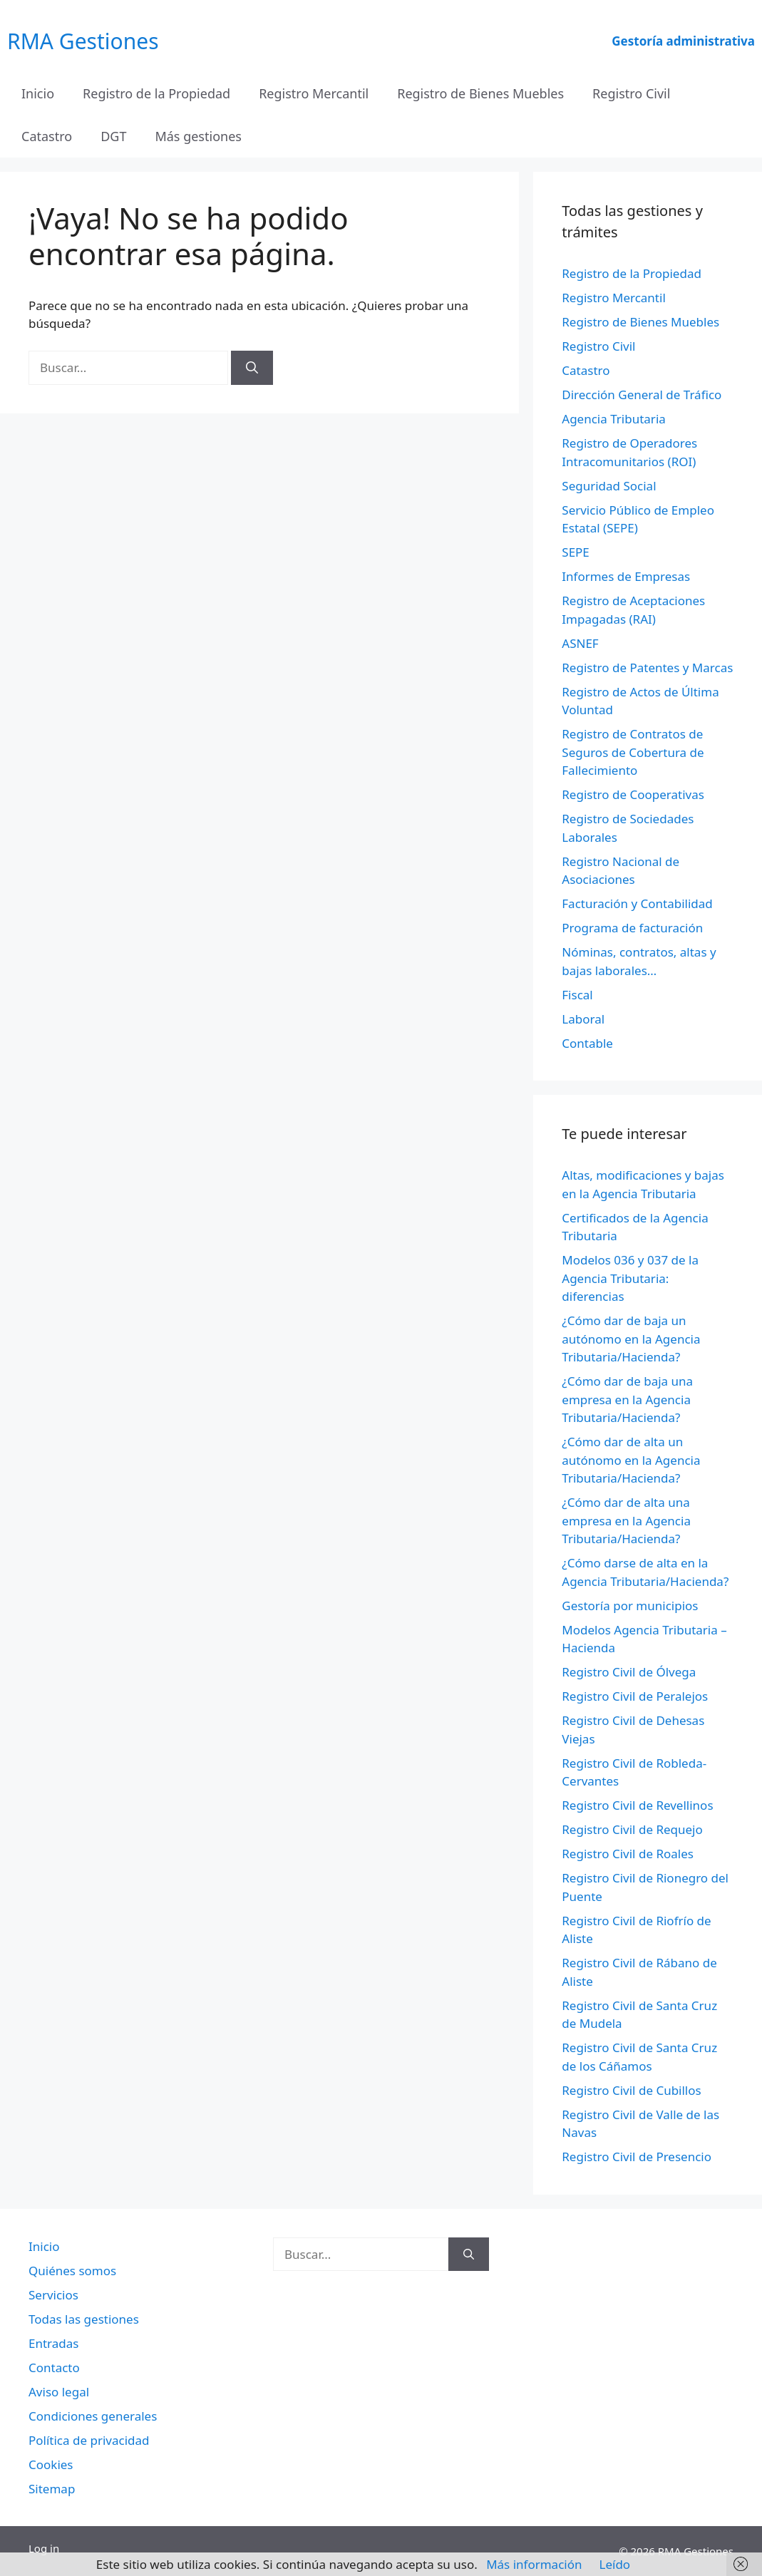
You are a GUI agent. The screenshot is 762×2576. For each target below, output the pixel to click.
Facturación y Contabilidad (637, 903)
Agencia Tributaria (614, 419)
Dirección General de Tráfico (641, 394)
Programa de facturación (632, 927)
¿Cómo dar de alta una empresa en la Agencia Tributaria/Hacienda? (626, 1520)
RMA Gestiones (83, 41)
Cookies (51, 2464)
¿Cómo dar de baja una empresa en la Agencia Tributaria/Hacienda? (627, 1399)
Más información (534, 2564)
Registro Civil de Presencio (636, 2156)
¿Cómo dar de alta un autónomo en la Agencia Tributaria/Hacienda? (631, 1459)
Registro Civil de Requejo (632, 1829)
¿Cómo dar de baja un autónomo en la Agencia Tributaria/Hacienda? (631, 1338)
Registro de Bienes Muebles (480, 93)
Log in (44, 2548)
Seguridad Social (609, 486)
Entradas (53, 2343)
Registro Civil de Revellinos (637, 1805)
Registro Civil (631, 93)
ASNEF (580, 643)
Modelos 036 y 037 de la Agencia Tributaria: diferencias (630, 1278)
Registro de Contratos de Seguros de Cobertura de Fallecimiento (633, 752)
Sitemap (52, 2488)
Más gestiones (198, 136)
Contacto (54, 2367)
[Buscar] (252, 368)
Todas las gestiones (84, 2319)
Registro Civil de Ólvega (629, 1672)
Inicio (37, 93)
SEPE (575, 552)
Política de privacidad (89, 2440)
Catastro (46, 136)
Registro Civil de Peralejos (635, 1696)
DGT (113, 136)
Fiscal (577, 994)
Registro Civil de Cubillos (631, 2090)
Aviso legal (59, 2392)
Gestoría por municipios (630, 1605)
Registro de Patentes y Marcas (647, 667)
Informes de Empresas (626, 576)
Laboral (583, 1019)
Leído (615, 2564)
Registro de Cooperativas (633, 794)
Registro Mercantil (314, 93)
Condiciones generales (93, 2416)
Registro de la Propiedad (156, 93)
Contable (587, 1043)
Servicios (53, 2295)
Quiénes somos (72, 2270)
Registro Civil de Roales (628, 1853)
